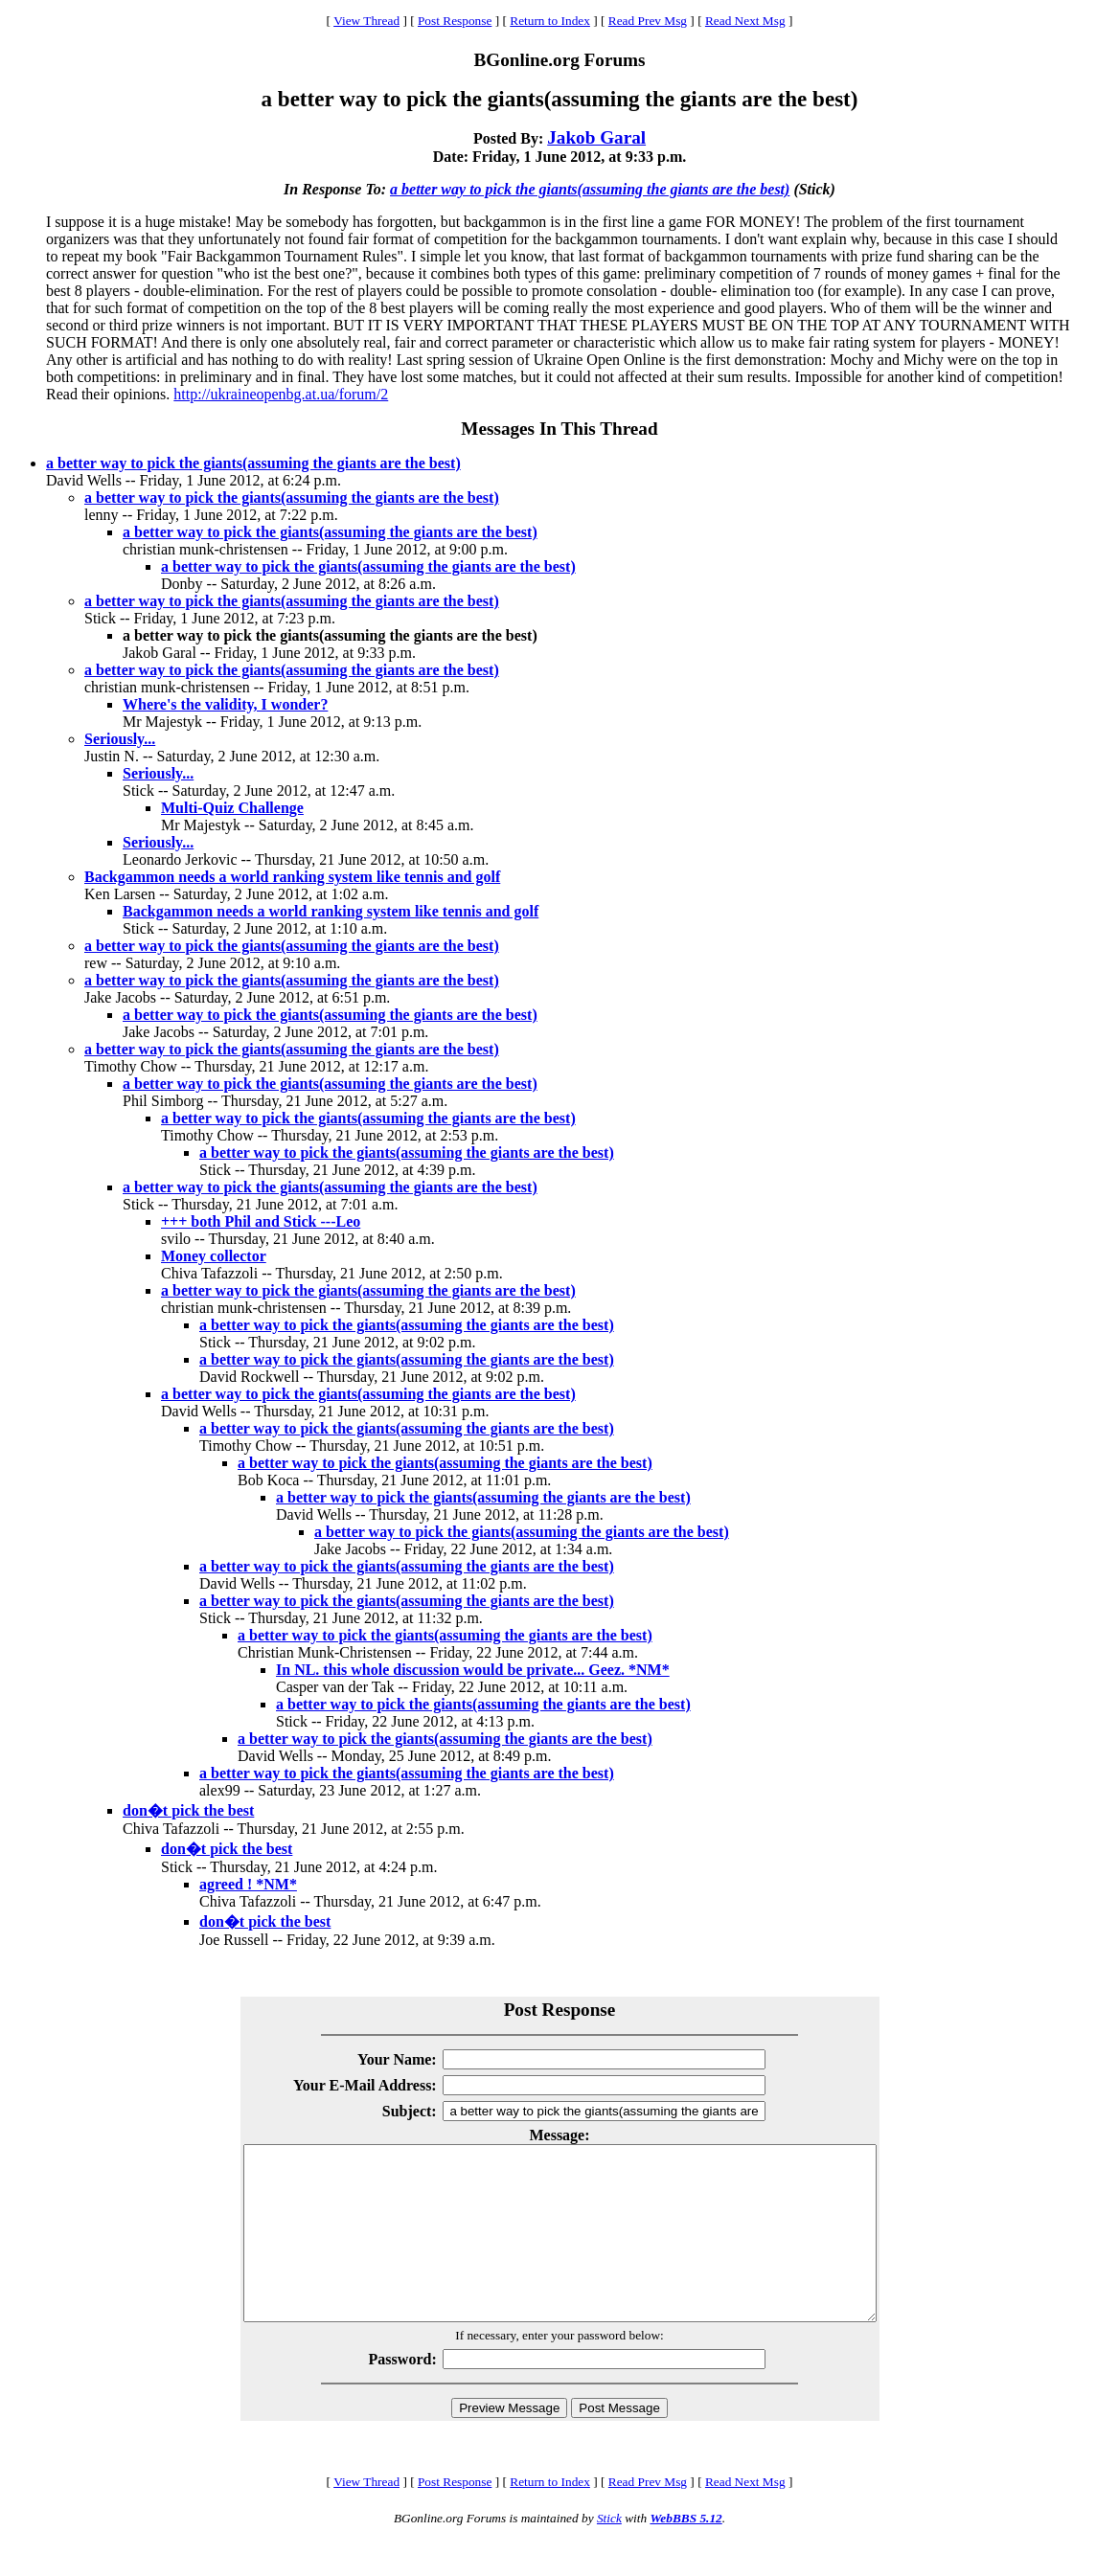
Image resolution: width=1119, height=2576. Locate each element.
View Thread (366, 20)
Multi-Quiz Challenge (232, 808)
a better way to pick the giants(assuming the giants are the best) (589, 189)
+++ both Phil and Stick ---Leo (260, 1221)
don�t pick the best (188, 1810)
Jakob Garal (596, 137)
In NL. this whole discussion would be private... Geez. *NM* (473, 1669)
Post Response (454, 20)
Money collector (213, 1256)
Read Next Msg (745, 20)
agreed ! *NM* (248, 1884)
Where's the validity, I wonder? (225, 704)
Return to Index (550, 20)
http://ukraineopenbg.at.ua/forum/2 (280, 394)
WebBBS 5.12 (685, 2552)
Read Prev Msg (647, 20)
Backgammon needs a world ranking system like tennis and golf (292, 877)
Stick (609, 2552)
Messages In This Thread (559, 428)
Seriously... (119, 739)
